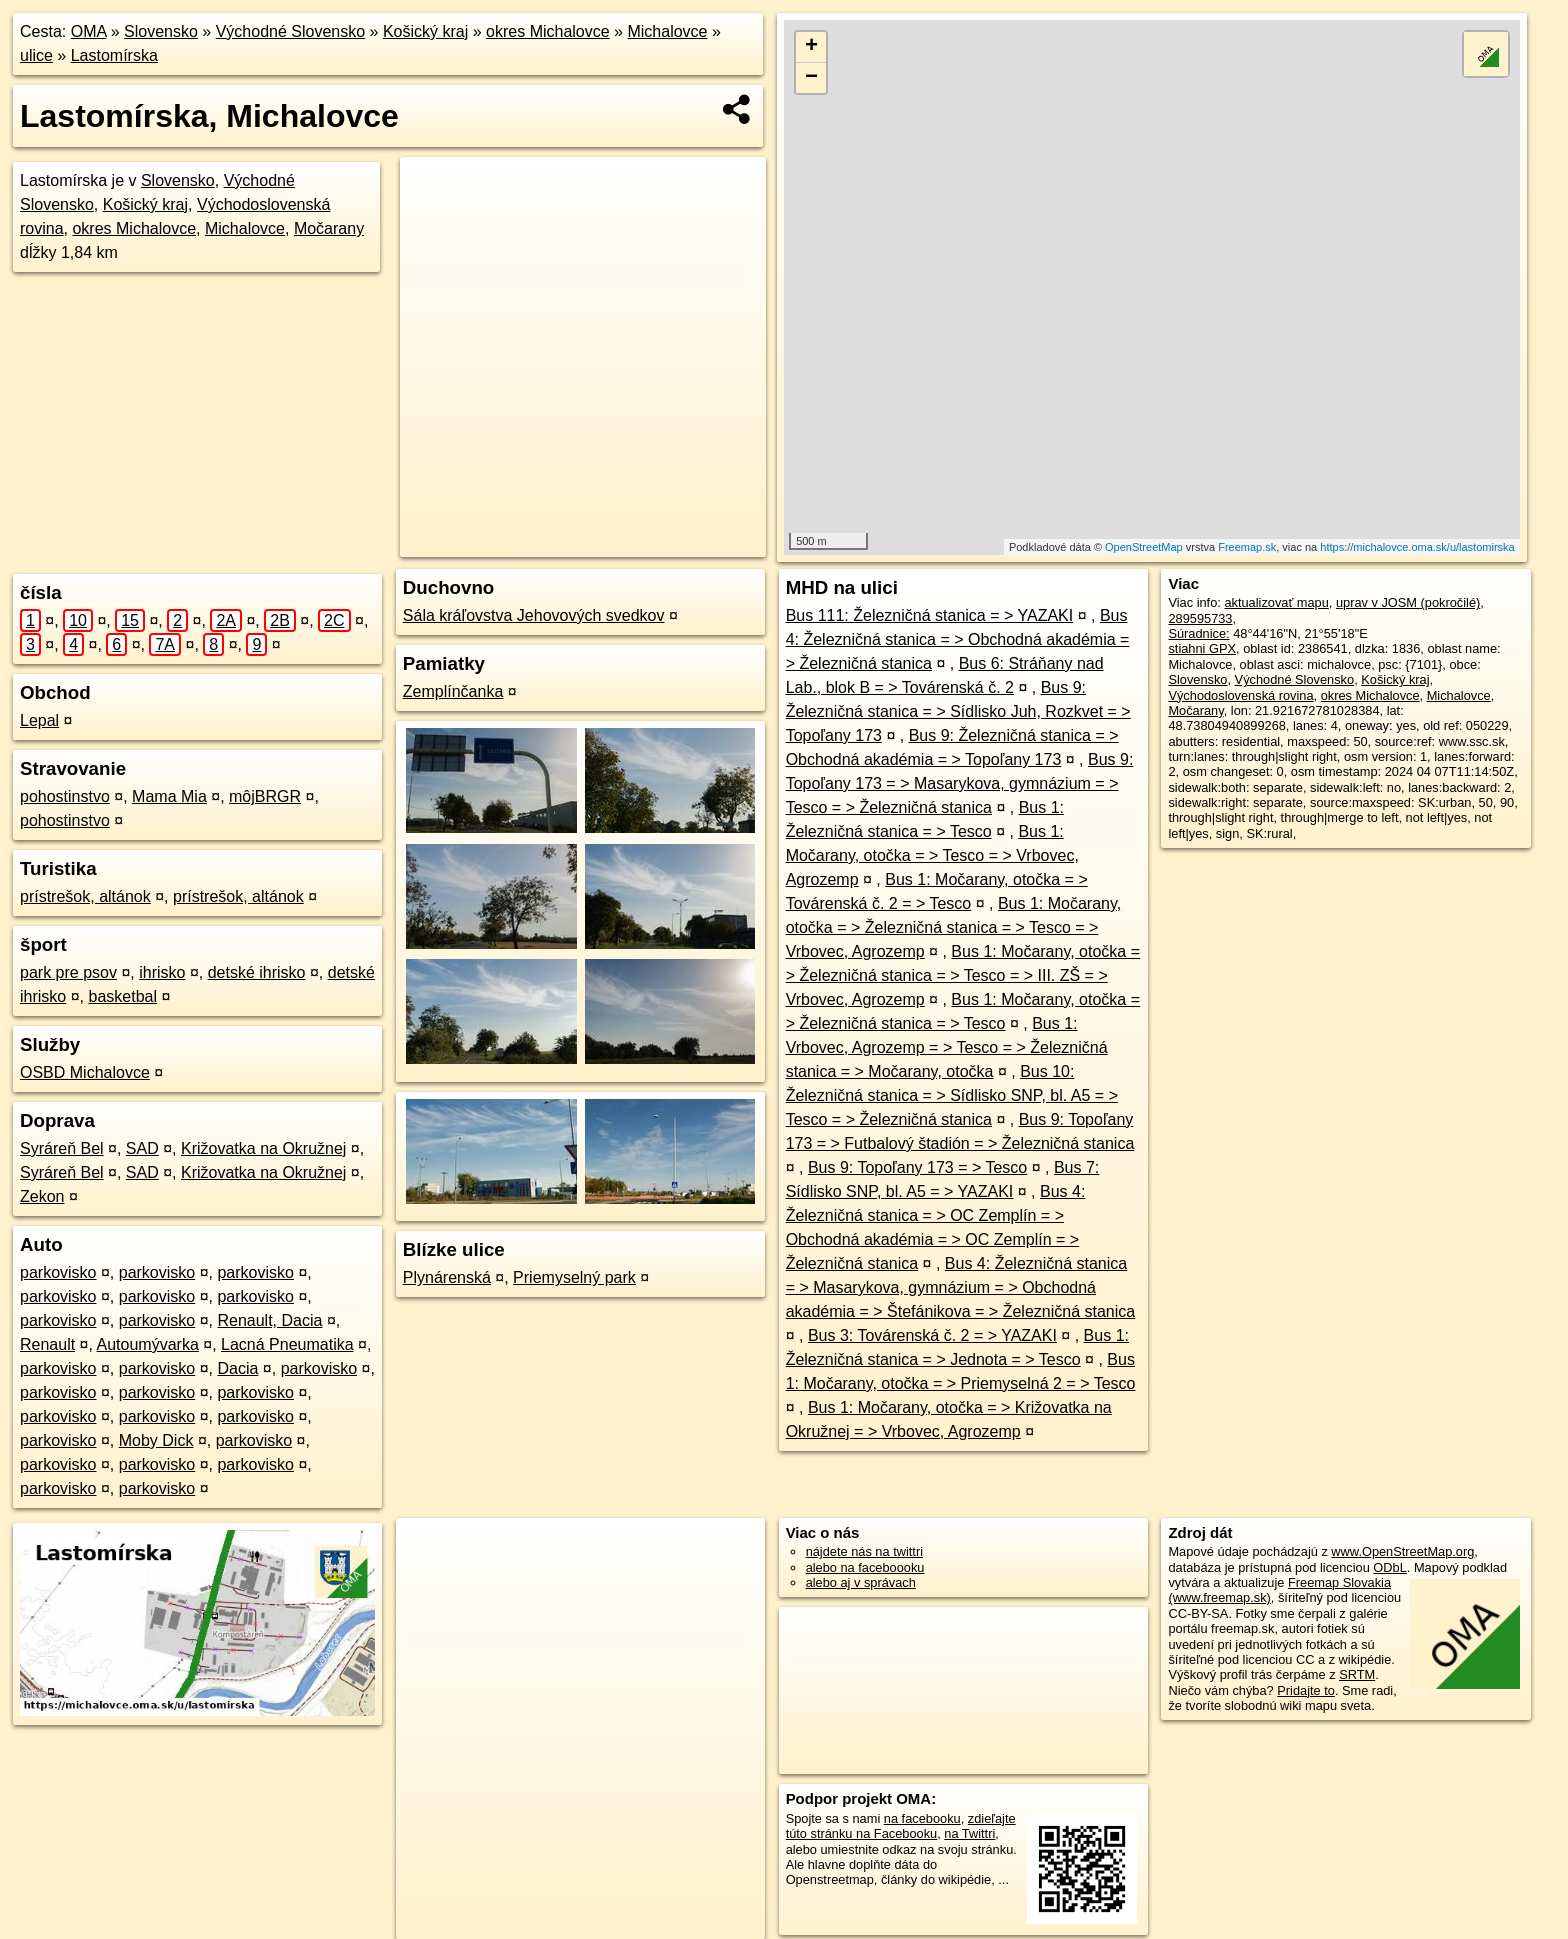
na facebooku (922, 1818)
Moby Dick (156, 1440)
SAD (142, 1148)
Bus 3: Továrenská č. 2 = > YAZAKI (932, 1335)
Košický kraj (425, 31)
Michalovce (667, 31)
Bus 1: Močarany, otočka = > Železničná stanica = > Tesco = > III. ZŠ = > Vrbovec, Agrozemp (963, 975)
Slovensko (161, 31)
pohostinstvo (65, 796)
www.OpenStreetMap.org (1402, 1551)
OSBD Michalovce (85, 1072)
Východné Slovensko (290, 31)
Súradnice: (1198, 633)
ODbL (1389, 1567)
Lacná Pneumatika (287, 1344)
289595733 (1200, 618)
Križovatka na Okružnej (263, 1148)
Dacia (237, 1368)
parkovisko (58, 1272)
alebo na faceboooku (865, 1567)
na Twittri (969, 1833)
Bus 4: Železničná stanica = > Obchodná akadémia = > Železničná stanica (958, 639)
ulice (36, 55)
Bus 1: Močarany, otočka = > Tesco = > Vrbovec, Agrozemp (932, 855)
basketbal (122, 996)
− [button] (811, 78)
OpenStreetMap (1144, 547)
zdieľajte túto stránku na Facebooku (901, 1826)
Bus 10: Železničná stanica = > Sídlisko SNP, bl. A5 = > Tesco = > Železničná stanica (952, 1095)
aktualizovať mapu (1276, 602)
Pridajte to (1306, 1690)
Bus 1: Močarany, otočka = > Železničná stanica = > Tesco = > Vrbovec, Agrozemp (954, 927)
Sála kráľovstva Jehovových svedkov (534, 615)
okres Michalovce (548, 31)
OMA (89, 31)
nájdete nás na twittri (864, 1551)
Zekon (42, 1196)
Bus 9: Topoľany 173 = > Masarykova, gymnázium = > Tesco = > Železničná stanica (960, 783)
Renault (47, 1344)
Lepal (39, 720)
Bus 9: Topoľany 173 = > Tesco (917, 1167)
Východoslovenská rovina (1240, 695)
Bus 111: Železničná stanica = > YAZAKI (930, 615)
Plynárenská (447, 1277)
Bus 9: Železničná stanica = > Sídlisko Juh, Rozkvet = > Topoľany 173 (958, 711)
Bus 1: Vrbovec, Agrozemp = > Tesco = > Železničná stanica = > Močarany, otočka (947, 1047)
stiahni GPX (1202, 648)
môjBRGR (265, 796)
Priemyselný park (574, 1277)
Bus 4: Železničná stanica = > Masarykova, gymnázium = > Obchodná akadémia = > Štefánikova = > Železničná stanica (961, 1287)
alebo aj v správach (861, 1582)
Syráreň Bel (62, 1148)
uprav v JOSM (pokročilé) (1408, 602)
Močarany (329, 228)
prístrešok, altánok (85, 896)
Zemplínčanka (453, 691)
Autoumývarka (148, 1344)
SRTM (1357, 1674)
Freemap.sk (1247, 547)
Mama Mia (169, 796)
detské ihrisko (257, 972)
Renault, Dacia (269, 1320)
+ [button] (811, 47)
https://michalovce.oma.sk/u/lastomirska (1417, 547)
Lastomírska (114, 55)
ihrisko (162, 972)
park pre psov (68, 972)
